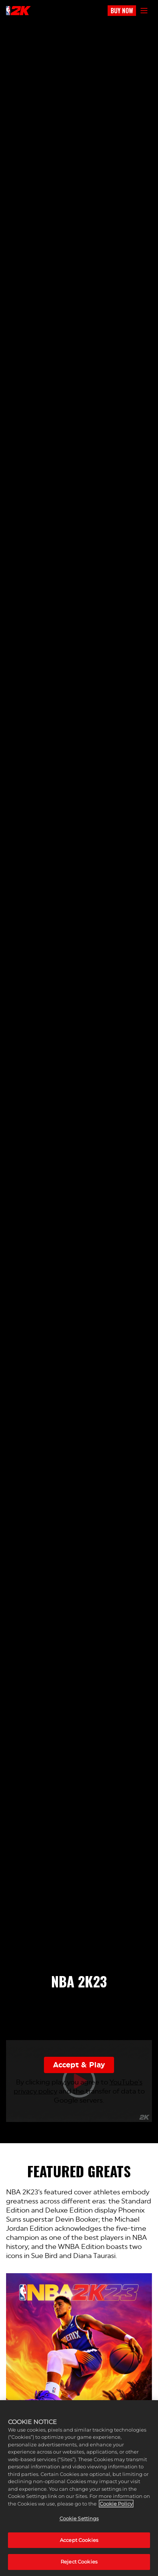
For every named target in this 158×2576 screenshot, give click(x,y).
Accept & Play (79, 2064)
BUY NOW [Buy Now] (122, 10)
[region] (79, 2488)
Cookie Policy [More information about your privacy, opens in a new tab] (116, 2504)
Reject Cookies (79, 2562)
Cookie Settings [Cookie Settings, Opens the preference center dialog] (79, 2518)
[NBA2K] (18, 10)
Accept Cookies (79, 2540)
